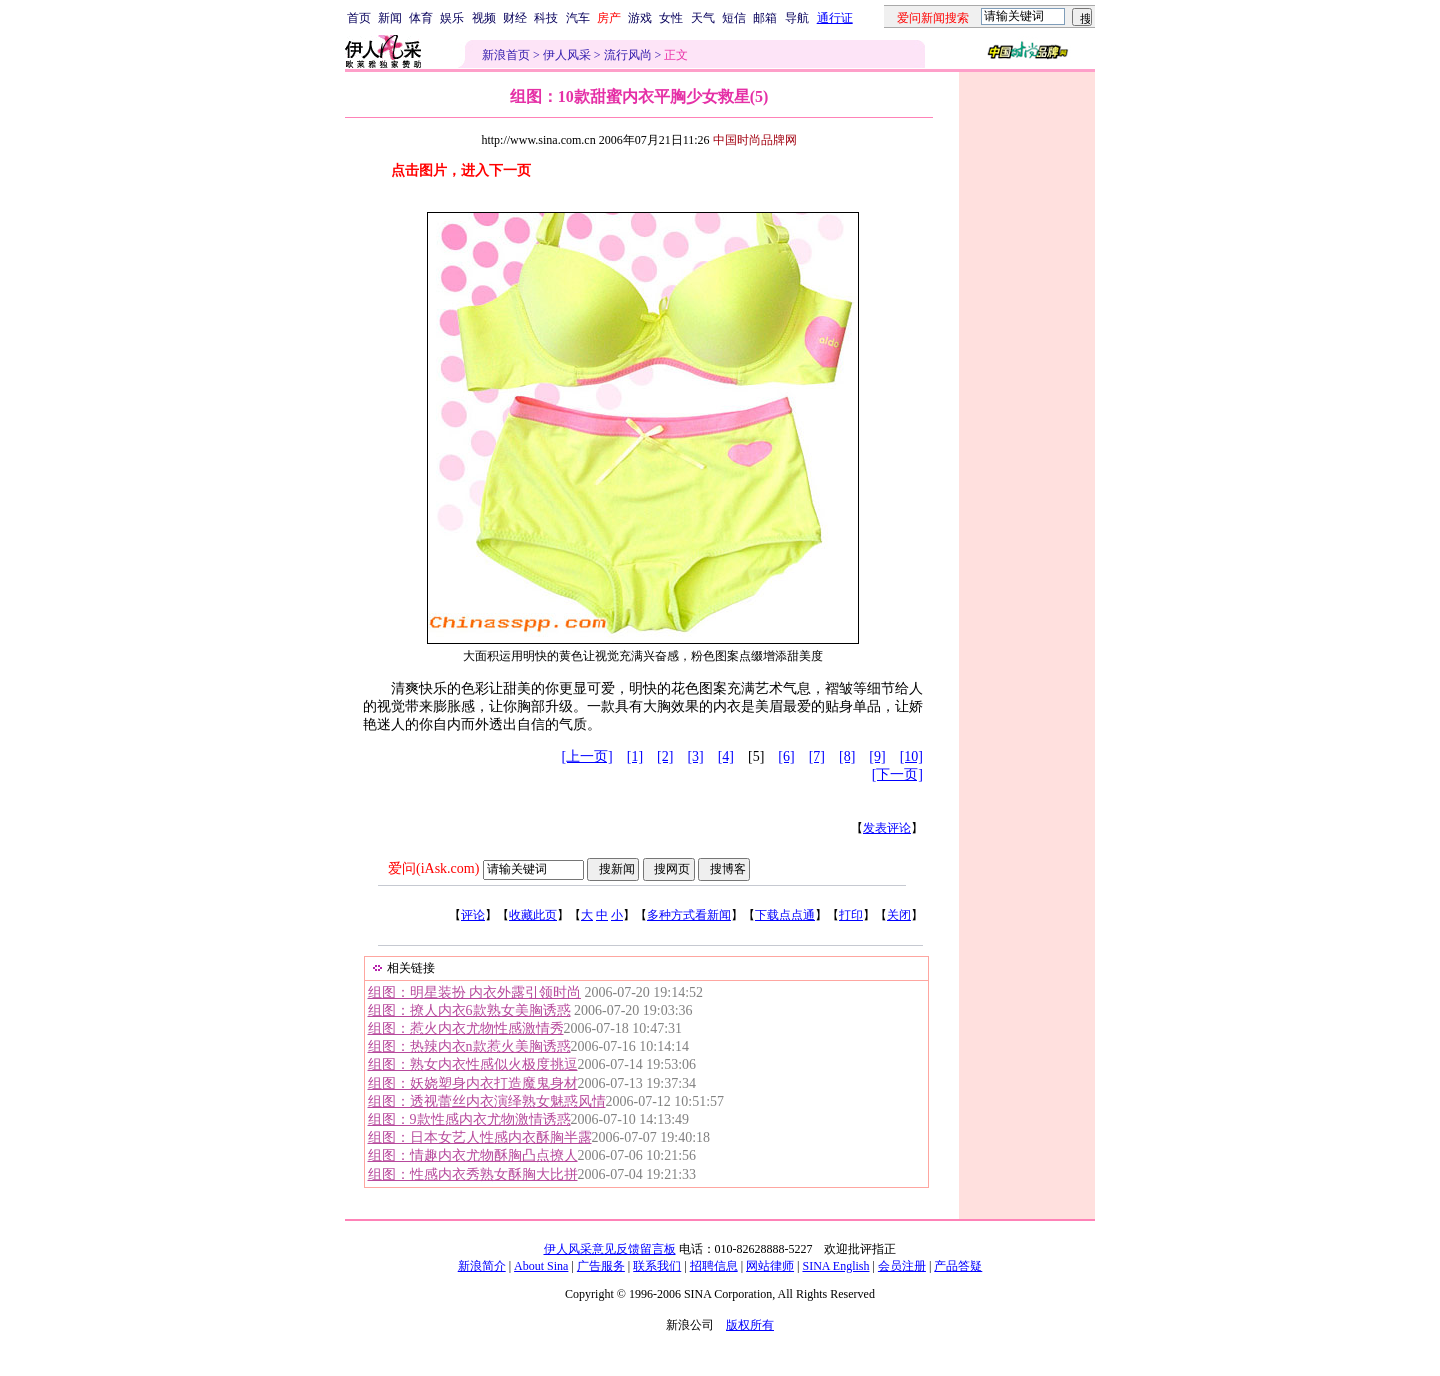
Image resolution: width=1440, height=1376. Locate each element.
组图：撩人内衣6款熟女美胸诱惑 (469, 1010)
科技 (546, 18)
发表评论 (887, 828)
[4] (726, 756)
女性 (671, 18)
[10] (911, 756)
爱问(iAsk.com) (433, 868)
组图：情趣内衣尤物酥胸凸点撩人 (473, 1155)
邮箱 (765, 18)
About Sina (541, 1266)
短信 (734, 18)
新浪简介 (482, 1266)
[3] (695, 756)
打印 (851, 915)
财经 (515, 18)
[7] (817, 756)
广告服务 (601, 1266)
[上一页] (586, 756)
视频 (484, 18)
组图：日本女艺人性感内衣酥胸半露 (480, 1137)
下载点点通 (785, 915)
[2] (665, 756)
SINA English (835, 1266)
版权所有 (750, 1325)
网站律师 (770, 1266)
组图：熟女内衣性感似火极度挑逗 (473, 1064)
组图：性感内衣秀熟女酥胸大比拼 (473, 1174)
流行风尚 (628, 55)
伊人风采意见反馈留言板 (610, 1249)
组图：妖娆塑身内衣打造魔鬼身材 (473, 1083)
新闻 (390, 18)
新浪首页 (506, 55)
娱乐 (452, 18)
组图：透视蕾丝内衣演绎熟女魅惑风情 (487, 1101)
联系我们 (657, 1266)
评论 (473, 915)
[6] (786, 756)
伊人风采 (567, 55)
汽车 (578, 18)
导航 (797, 18)
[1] (635, 756)
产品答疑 (958, 1266)
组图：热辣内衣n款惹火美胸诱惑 (469, 1046)
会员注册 (902, 1266)
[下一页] (897, 774)
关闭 (899, 915)
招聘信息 (714, 1266)
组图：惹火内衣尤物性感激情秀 (466, 1028)
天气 (703, 18)
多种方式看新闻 (689, 915)
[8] (847, 756)
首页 (359, 18)
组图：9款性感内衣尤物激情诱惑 (469, 1119)
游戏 (640, 18)
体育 (421, 18)
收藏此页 (533, 915)
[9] (877, 756)
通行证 (835, 18)
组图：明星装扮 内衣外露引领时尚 (475, 992)
